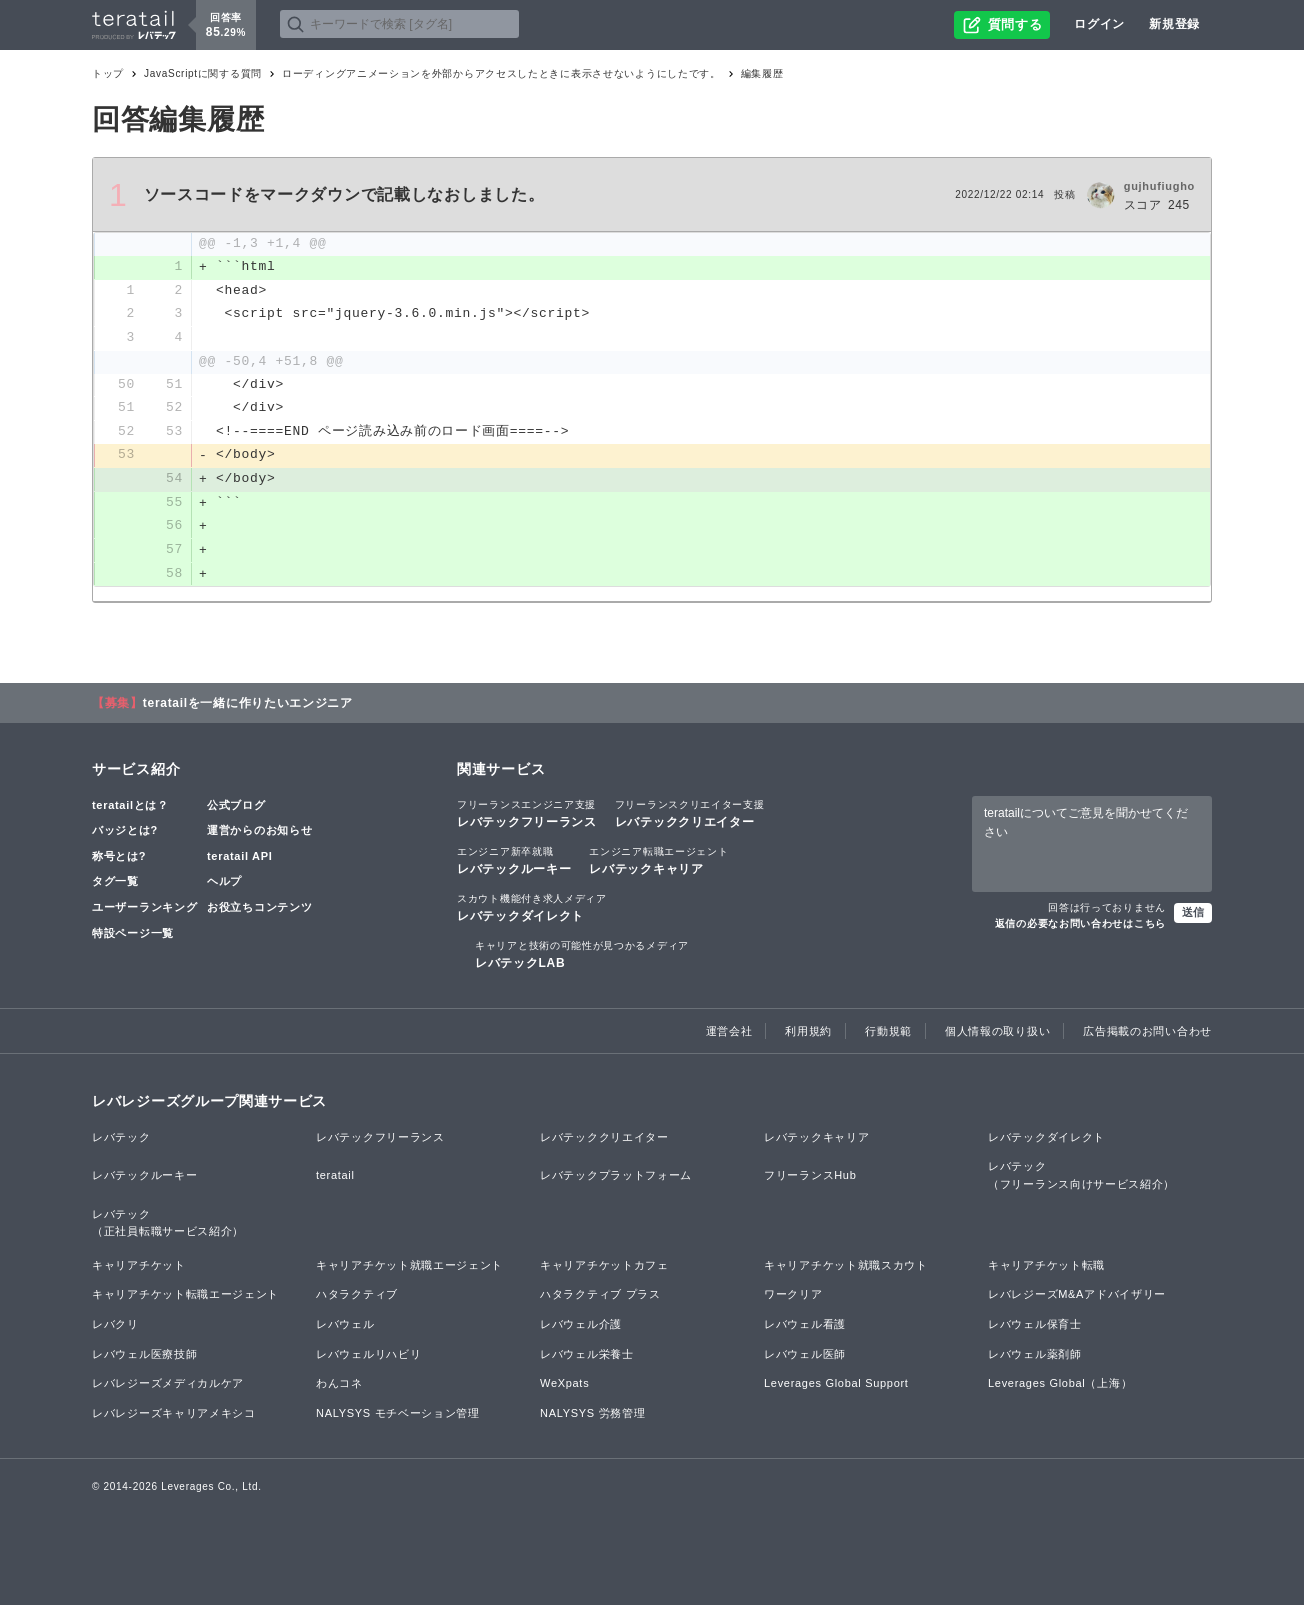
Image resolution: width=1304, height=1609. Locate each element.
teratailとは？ (130, 808)
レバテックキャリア (658, 863)
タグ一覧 (115, 885)
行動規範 (888, 1034)
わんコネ (339, 1387)
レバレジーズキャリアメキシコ (174, 1416)
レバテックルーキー (514, 863)
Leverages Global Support (836, 1387)
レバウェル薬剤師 (1035, 1357)
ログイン (1099, 24)
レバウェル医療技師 (144, 1357)
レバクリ (115, 1327)
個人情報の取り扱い (997, 1034)
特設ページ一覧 (133, 936)
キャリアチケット (139, 1268)
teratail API (239, 859)
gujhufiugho (1159, 186)
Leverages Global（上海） (1060, 1387)
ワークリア (793, 1298)
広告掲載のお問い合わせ (1147, 1034)
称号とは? (119, 859)
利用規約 (808, 1034)
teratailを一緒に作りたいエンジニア (248, 706)
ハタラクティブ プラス (600, 1298)
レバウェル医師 (805, 1357)
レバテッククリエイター (690, 816)
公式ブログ (236, 808)
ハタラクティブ (357, 1298)
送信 (1193, 916)
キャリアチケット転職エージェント (185, 1298)
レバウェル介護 (581, 1327)
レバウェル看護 (805, 1327)
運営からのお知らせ (259, 834)
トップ (108, 73)
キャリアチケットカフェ (604, 1268)
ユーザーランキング (144, 911)
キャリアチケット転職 (1046, 1268)
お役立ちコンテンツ (259, 911)
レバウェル (345, 1327)
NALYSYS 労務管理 (592, 1416)
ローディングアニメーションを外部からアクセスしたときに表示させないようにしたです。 (501, 73)
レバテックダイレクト (532, 911)
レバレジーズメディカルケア (168, 1387)
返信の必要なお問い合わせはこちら (1080, 927)
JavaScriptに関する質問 (203, 73)
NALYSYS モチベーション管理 (398, 1416)
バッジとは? (125, 834)
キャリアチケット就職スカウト (846, 1268)
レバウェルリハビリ (368, 1357)
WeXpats (564, 1387)
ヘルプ (224, 885)
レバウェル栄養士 (587, 1357)
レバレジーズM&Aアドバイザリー (1077, 1298)
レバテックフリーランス (527, 816)
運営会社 (729, 1034)
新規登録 (1174, 24)
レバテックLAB (582, 958)
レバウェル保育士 (1035, 1327)
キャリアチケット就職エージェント (409, 1268)
